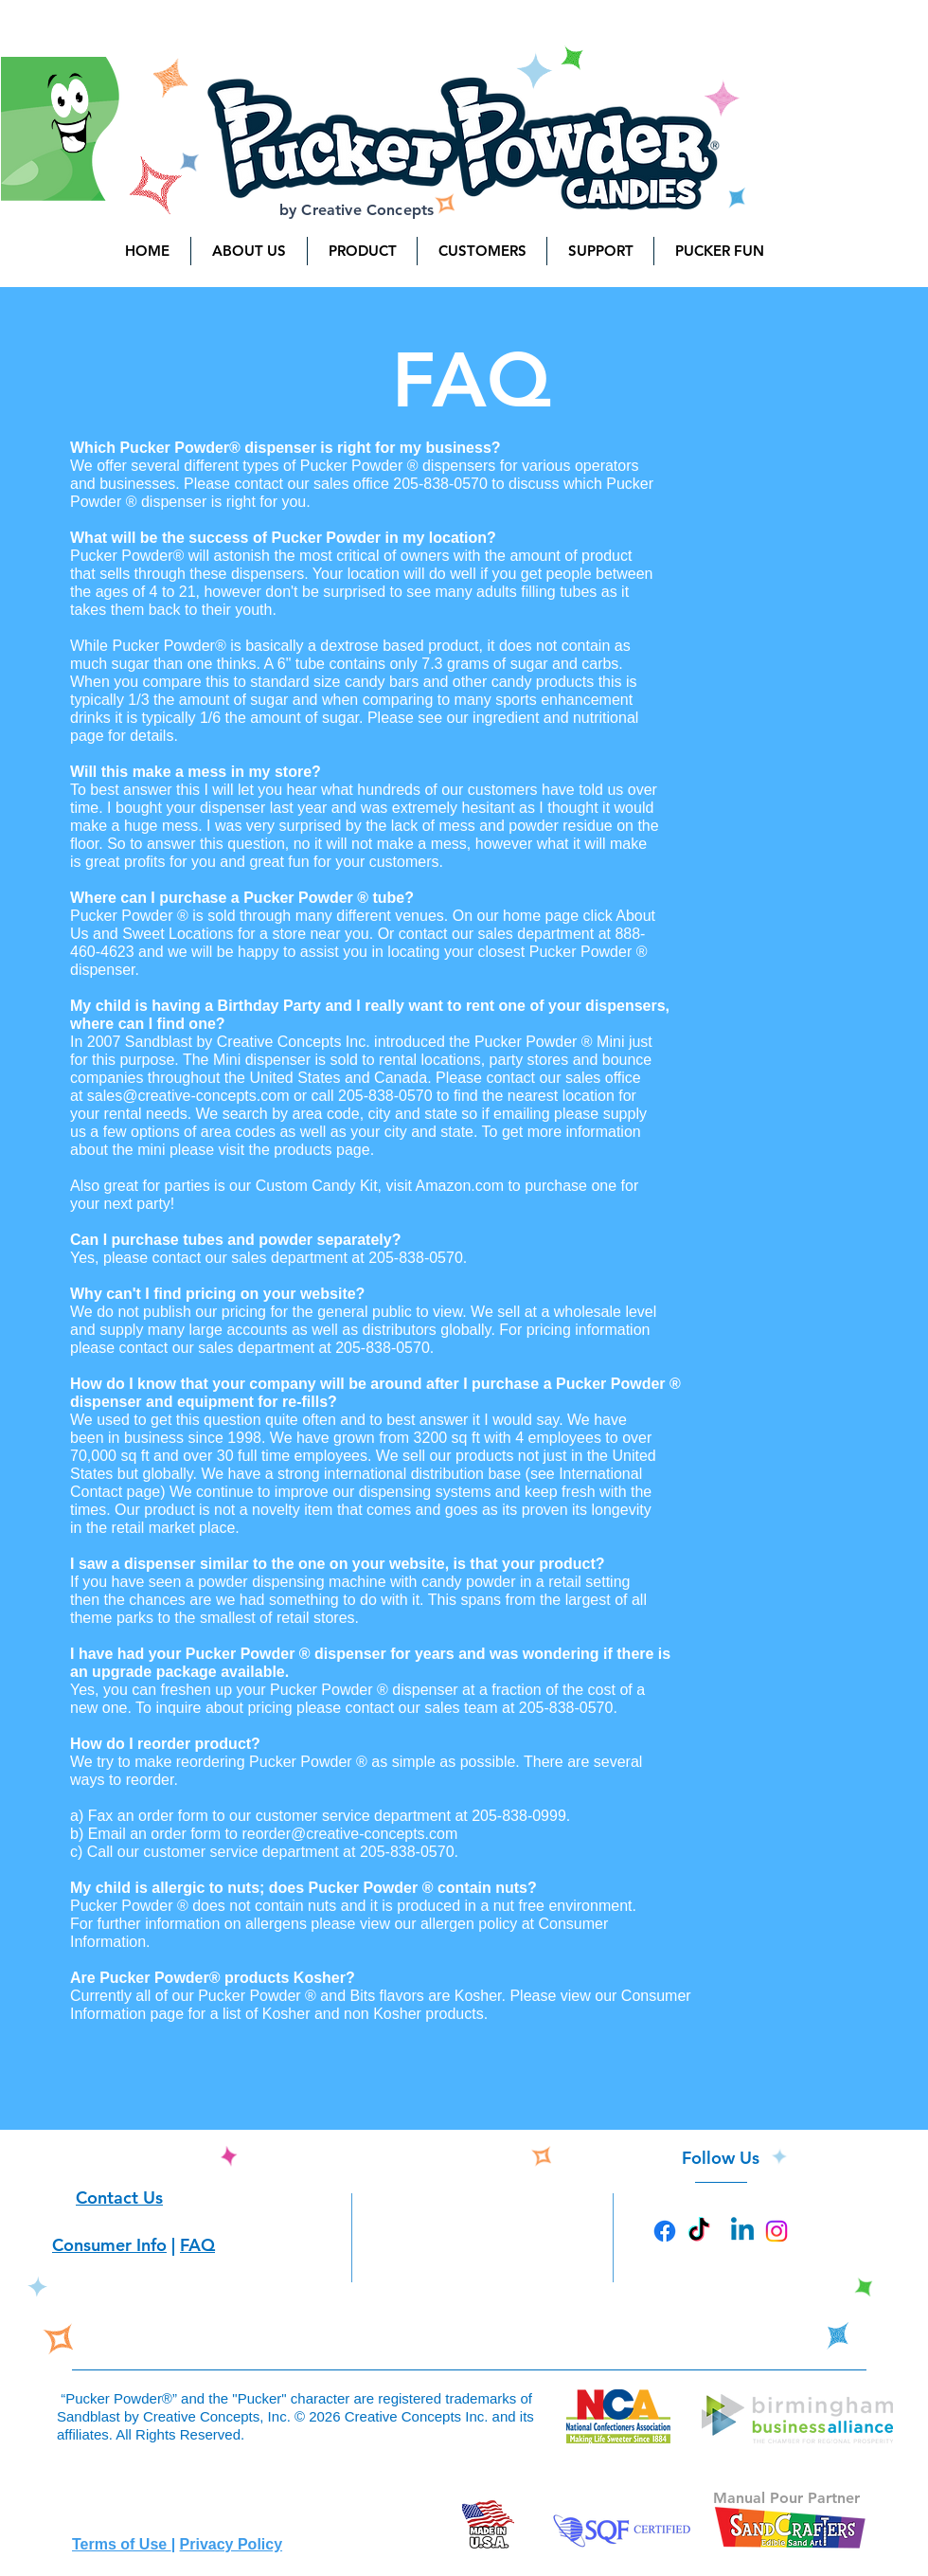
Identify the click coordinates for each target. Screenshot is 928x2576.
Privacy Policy (231, 2544)
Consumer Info (109, 2245)
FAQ (197, 2245)
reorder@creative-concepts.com (349, 1834)
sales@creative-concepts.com (188, 1096)
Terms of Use (121, 2544)
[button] (249, 251)
